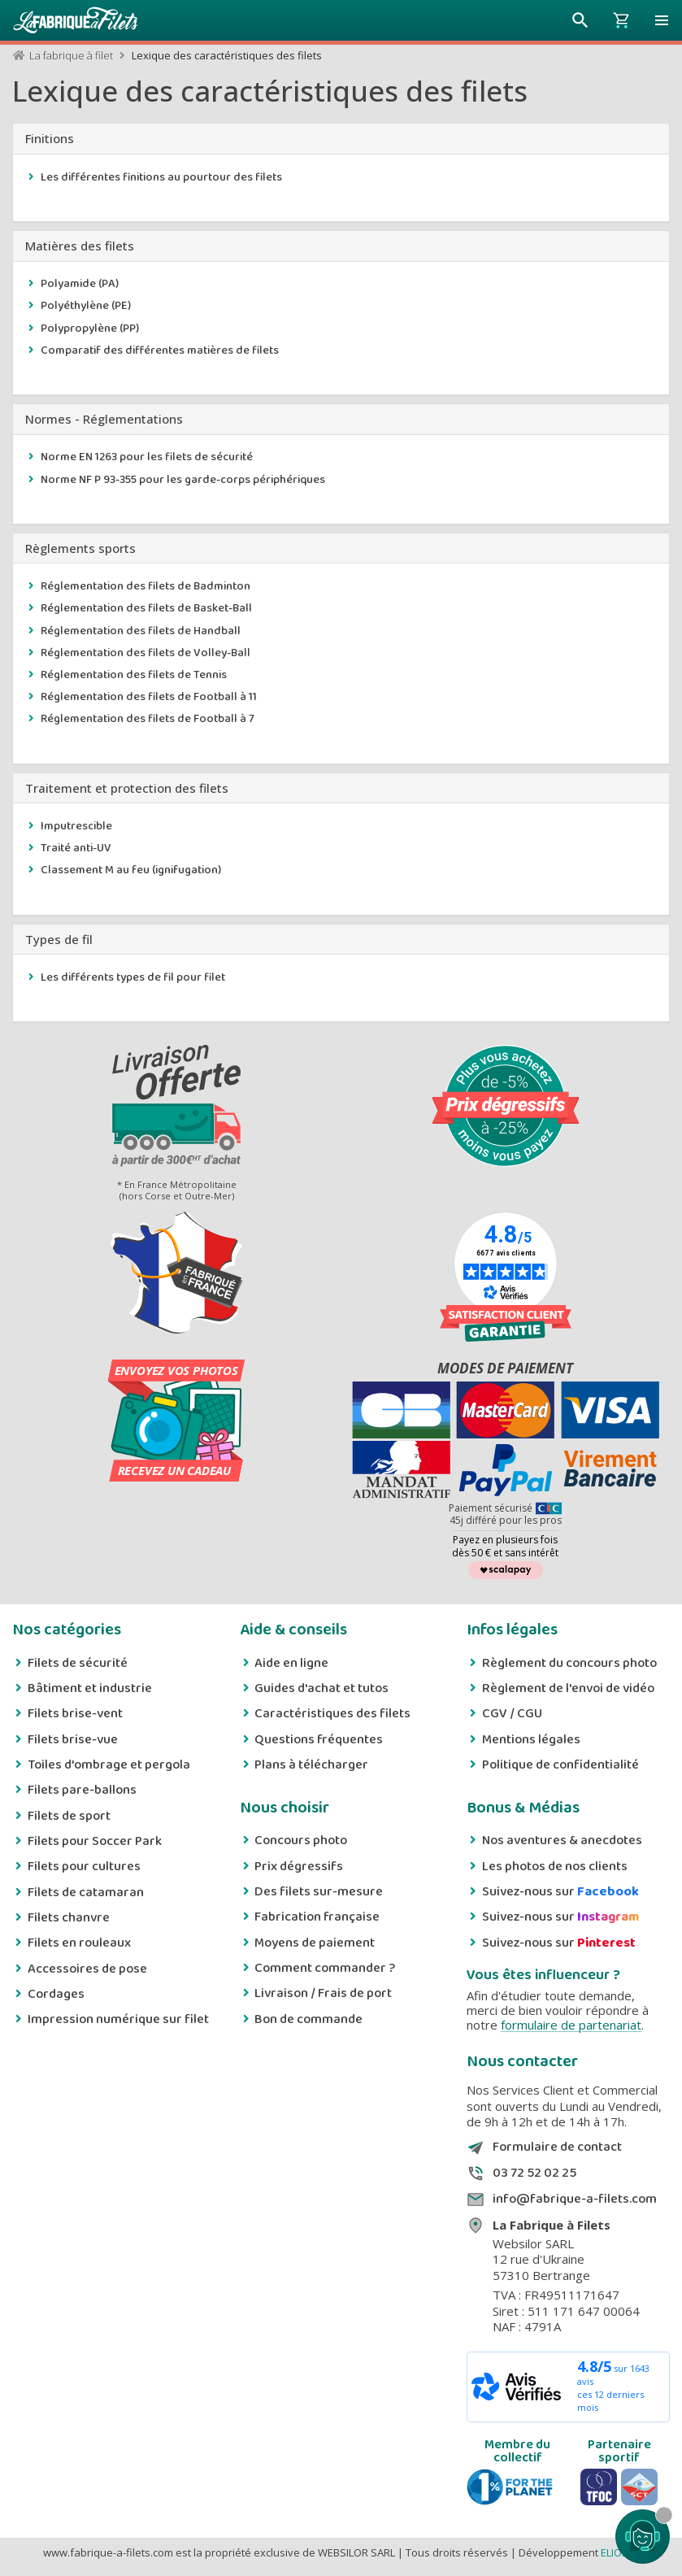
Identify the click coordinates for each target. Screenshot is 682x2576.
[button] (661, 20)
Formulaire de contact (557, 2147)
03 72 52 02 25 (534, 2173)
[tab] (341, 139)
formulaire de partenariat (571, 2025)
